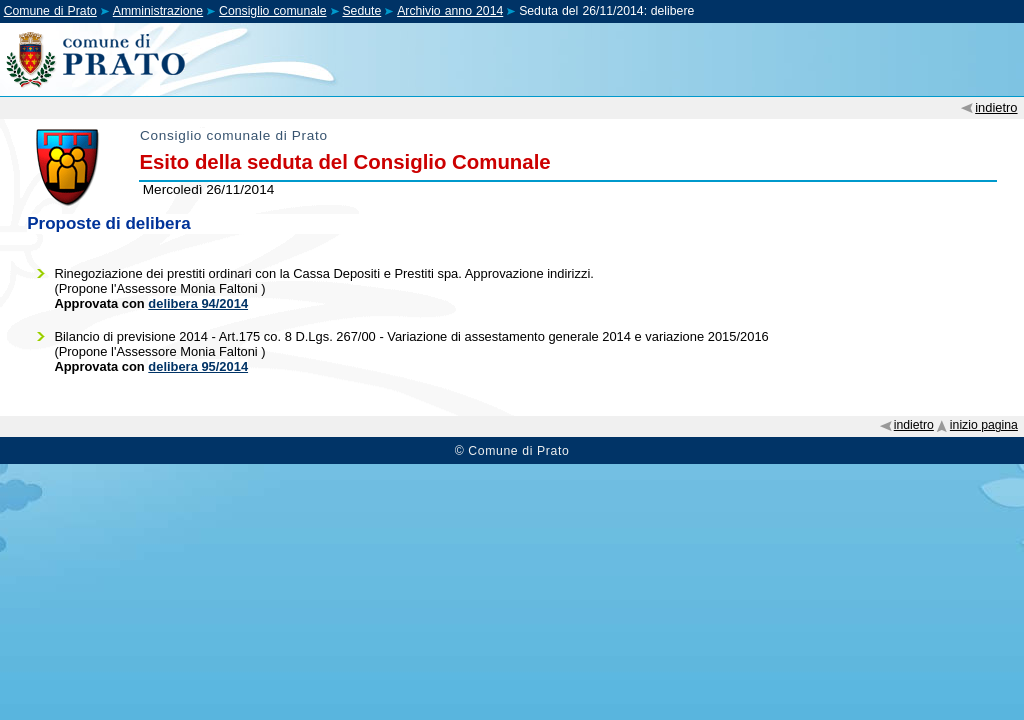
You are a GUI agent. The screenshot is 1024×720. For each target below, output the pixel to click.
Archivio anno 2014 (450, 11)
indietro (996, 107)
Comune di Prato (50, 11)
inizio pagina (984, 425)
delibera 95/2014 (198, 366)
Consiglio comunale (272, 11)
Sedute (361, 11)
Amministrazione (158, 11)
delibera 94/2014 (198, 303)
